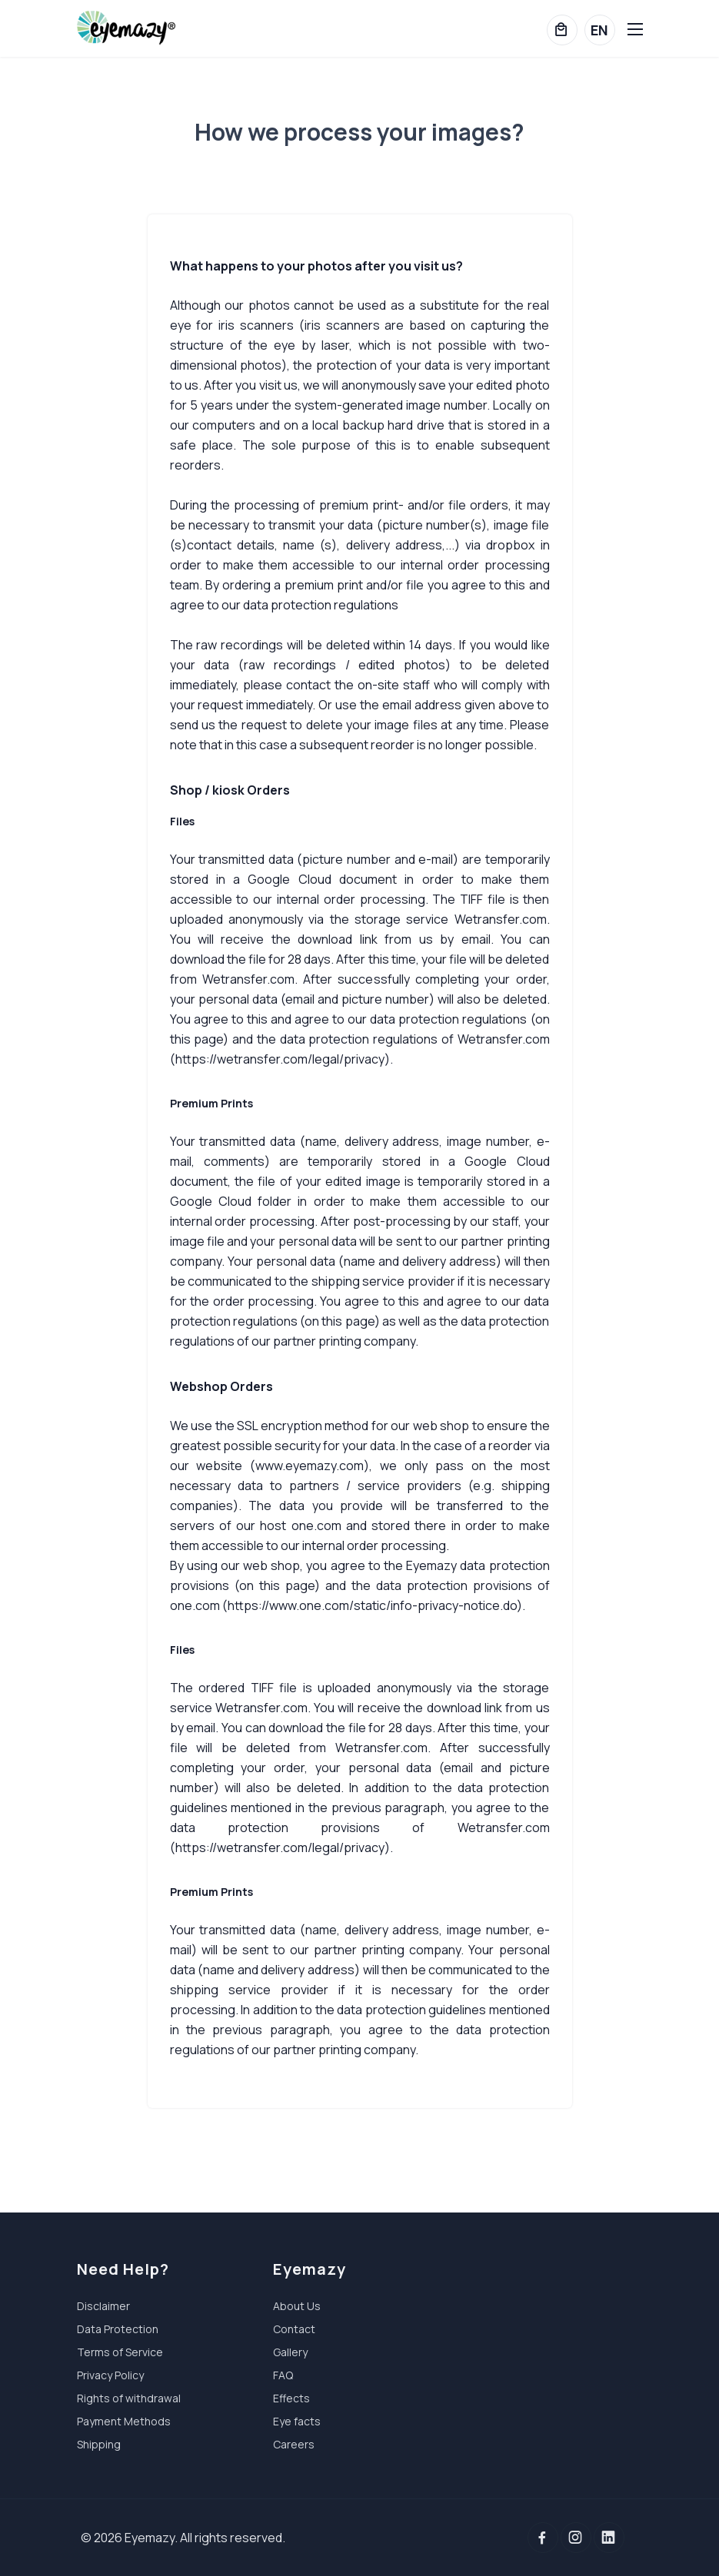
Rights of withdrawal (129, 2398)
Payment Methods (124, 2421)
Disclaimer (103, 2306)
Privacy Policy (110, 2375)
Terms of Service (120, 2352)
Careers (294, 2444)
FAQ (283, 2375)
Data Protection (117, 2329)
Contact (294, 2329)
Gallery (290, 2352)
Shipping (99, 2444)
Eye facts (297, 2421)
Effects (291, 2398)
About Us (297, 2306)
